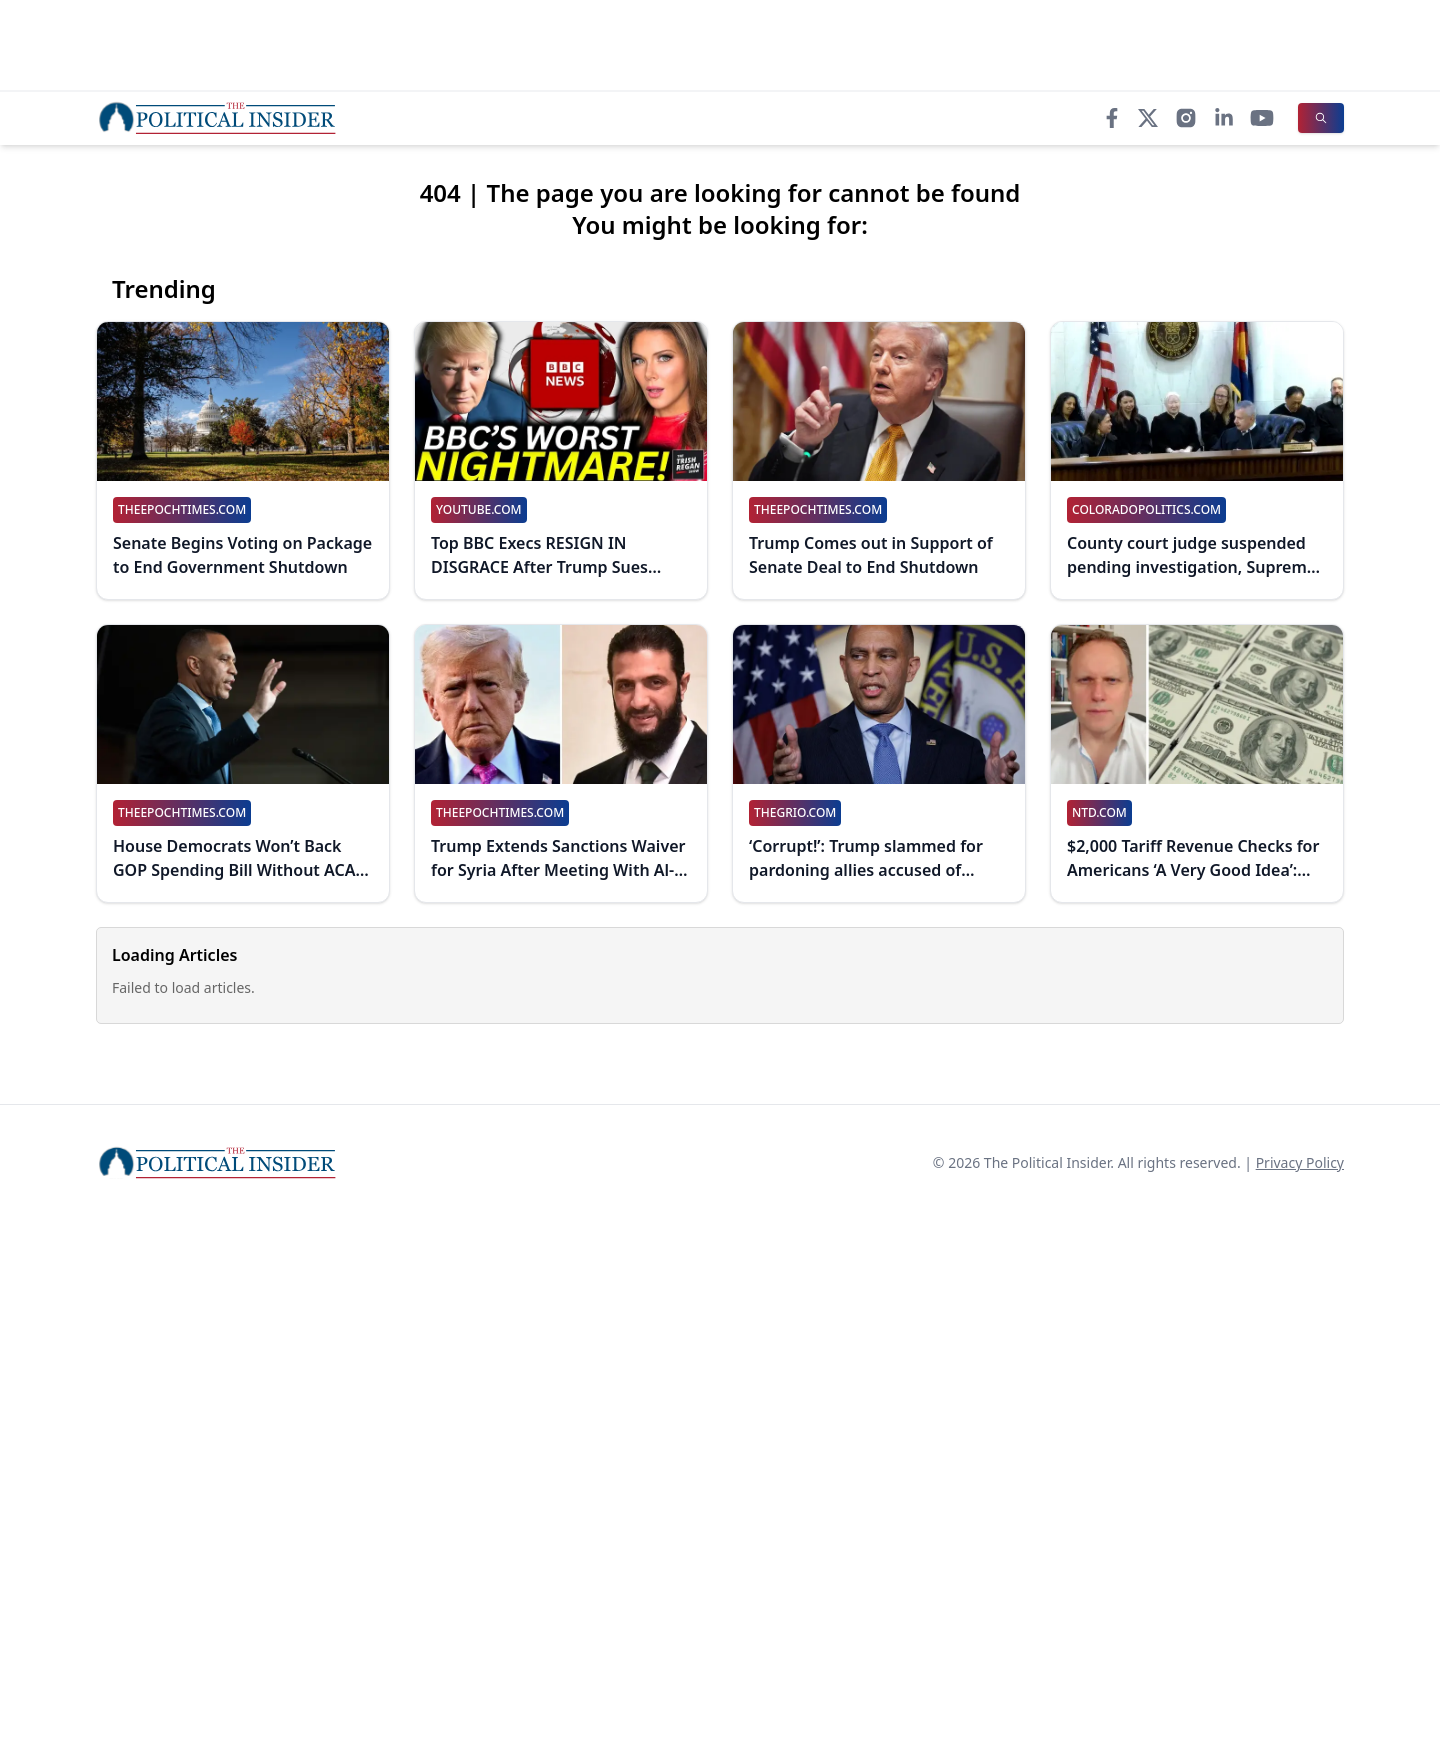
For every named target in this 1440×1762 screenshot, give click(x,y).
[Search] (1321, 118)
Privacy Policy (1300, 1162)
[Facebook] (1112, 118)
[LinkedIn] (1224, 118)
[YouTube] (1262, 118)
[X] (1148, 118)
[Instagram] (1186, 118)
